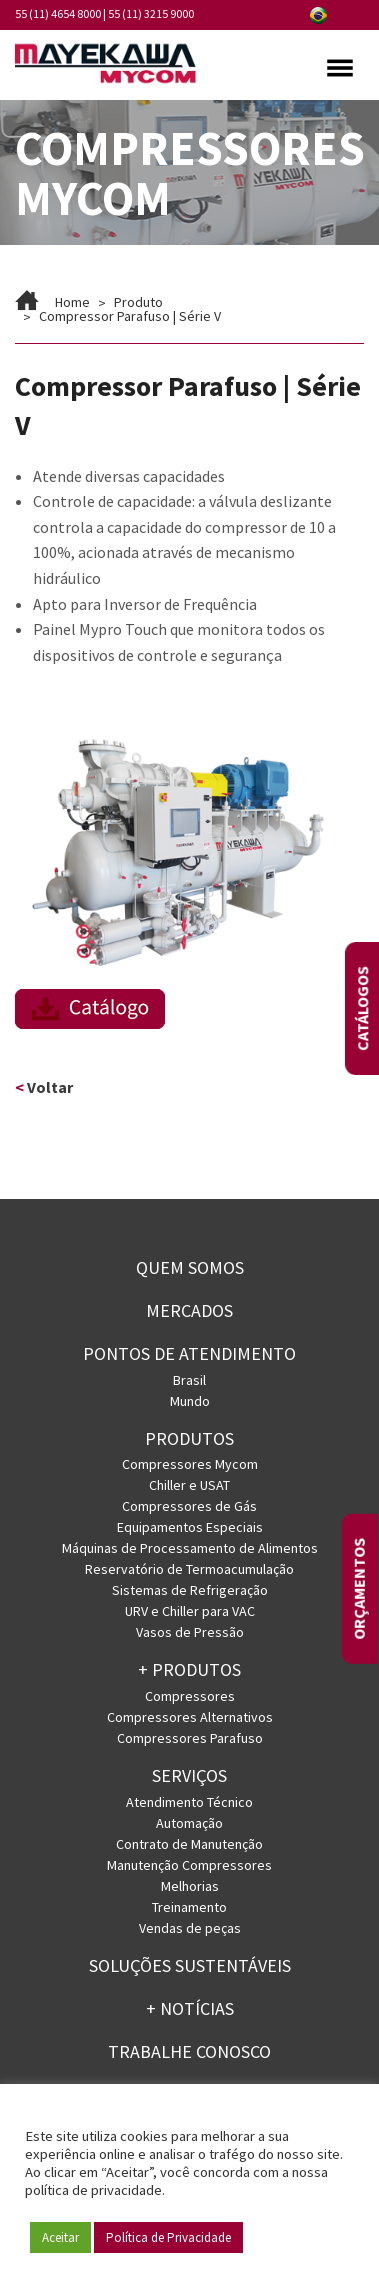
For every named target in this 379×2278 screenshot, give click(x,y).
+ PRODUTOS (189, 1669)
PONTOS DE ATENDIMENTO (189, 1353)
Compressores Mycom (190, 1464)
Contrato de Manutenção (189, 1844)
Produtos (189, 1438)
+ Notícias (190, 2008)
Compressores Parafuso (190, 1738)
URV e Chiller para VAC (190, 1611)
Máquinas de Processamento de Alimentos (190, 1548)
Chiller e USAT (189, 1485)
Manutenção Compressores (189, 1865)
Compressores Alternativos (190, 1717)
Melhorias (190, 1886)
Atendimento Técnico (189, 1802)
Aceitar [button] (60, 2237)
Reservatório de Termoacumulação (189, 1569)
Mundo (190, 1401)
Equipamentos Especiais (190, 1527)
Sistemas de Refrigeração (190, 1590)
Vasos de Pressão (190, 1632)
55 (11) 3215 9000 (151, 13)
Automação (189, 1823)
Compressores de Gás (189, 1506)
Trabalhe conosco (189, 2051)
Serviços (189, 1775)
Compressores (190, 1696)
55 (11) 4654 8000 (58, 13)
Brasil (189, 1380)
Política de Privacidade (168, 2237)
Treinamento (189, 1907)
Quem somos (190, 1267)
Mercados (189, 1310)
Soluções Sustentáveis (190, 1965)
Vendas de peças (190, 1928)
